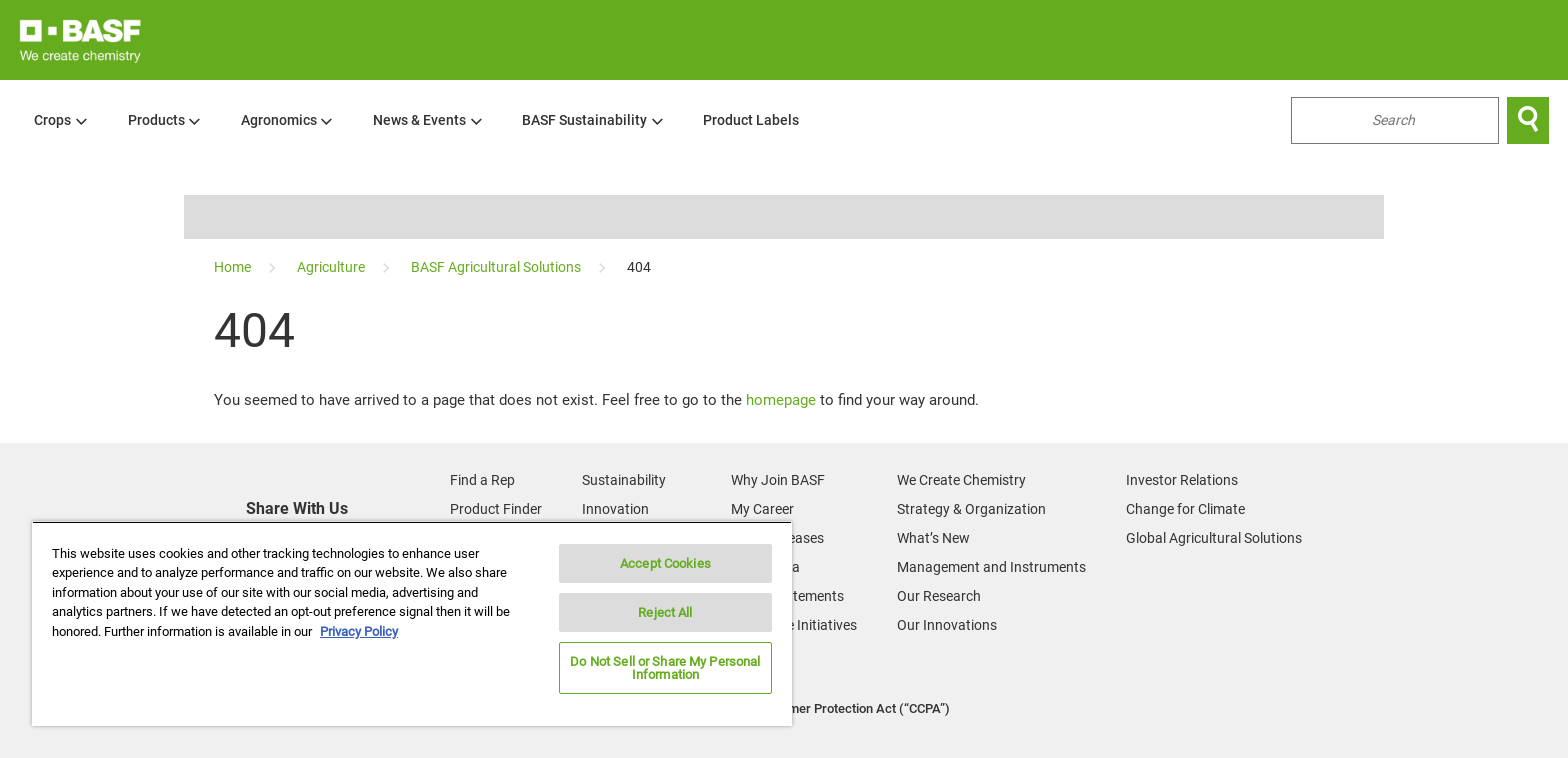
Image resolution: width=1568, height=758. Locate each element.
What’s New (933, 538)
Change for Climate (1185, 509)
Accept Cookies (665, 563)
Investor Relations (1182, 480)
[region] (412, 623)
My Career (762, 509)
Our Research (939, 596)
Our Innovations (947, 625)
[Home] (234, 267)
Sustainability (624, 480)
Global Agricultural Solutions (1214, 538)
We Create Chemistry (961, 480)
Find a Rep (482, 480)
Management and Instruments (991, 567)
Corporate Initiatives (794, 625)
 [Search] (1528, 120)
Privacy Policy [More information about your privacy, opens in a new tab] (359, 631)
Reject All (665, 612)
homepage (781, 400)
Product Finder (496, 509)
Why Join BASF (778, 480)
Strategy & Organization (971, 509)
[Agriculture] (332, 267)
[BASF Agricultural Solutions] (497, 267)
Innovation (615, 509)
